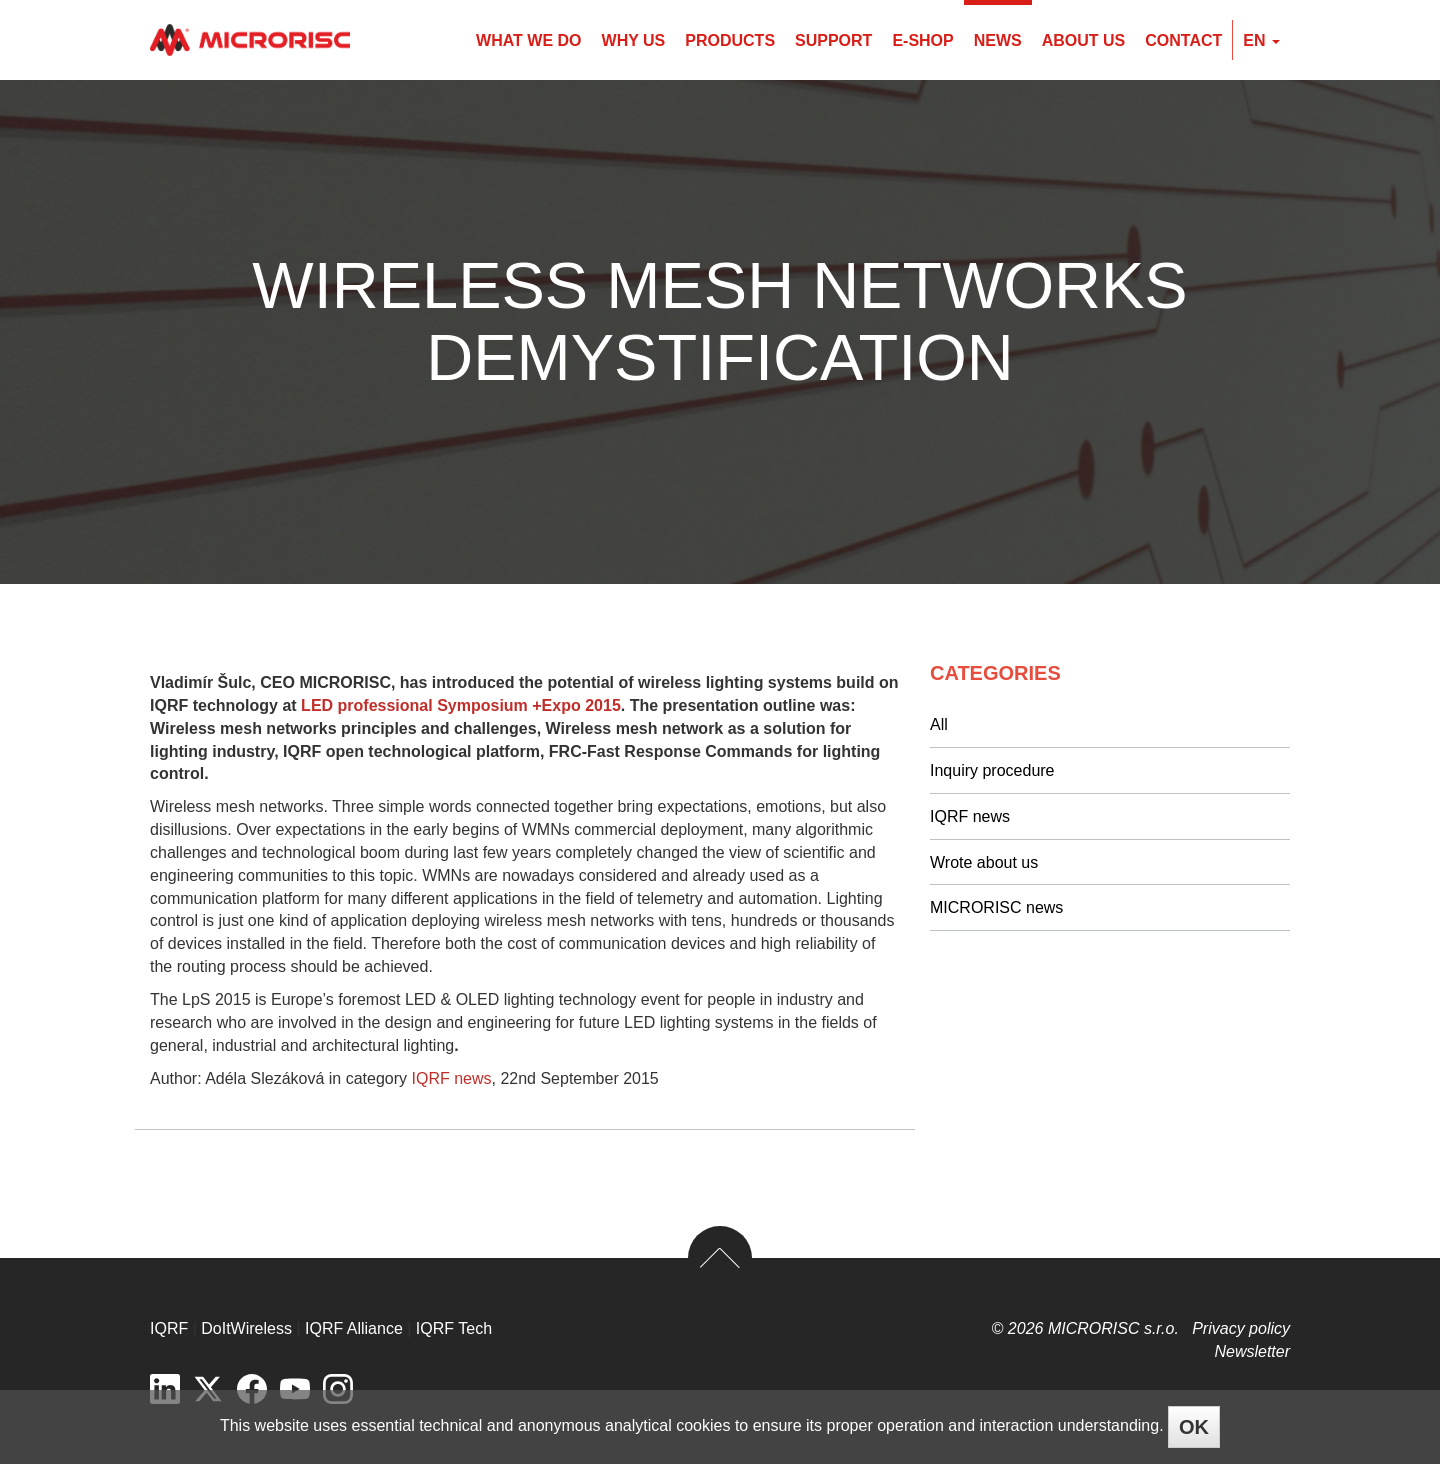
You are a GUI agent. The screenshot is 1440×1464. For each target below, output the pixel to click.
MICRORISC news (996, 907)
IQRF (169, 1328)
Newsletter (1252, 1351)
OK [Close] (1194, 1427)
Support (833, 40)
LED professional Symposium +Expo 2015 (459, 705)
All (939, 724)
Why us (634, 40)
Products (730, 40)
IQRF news (452, 1078)
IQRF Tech (454, 1328)
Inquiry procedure (992, 770)
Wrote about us (984, 862)
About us (1084, 40)
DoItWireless (246, 1328)
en (1261, 40)
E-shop (922, 40)
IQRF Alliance (354, 1328)
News (998, 40)
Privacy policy (1241, 1328)
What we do (528, 40)
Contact (1183, 40)
